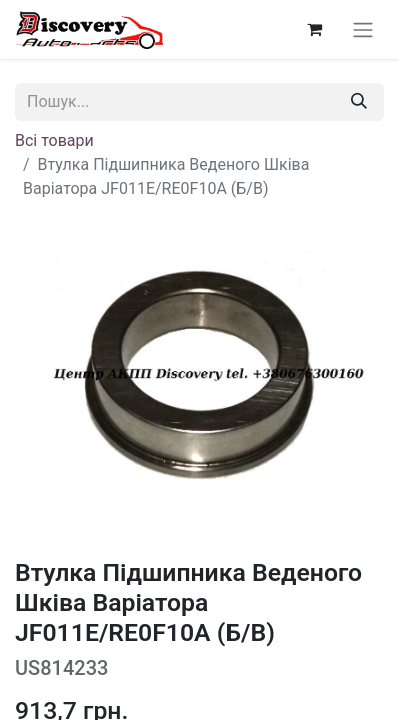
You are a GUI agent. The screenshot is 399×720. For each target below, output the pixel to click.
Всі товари (54, 140)
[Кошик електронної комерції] (314, 29)
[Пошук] (359, 102)
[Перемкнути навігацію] (363, 29)
